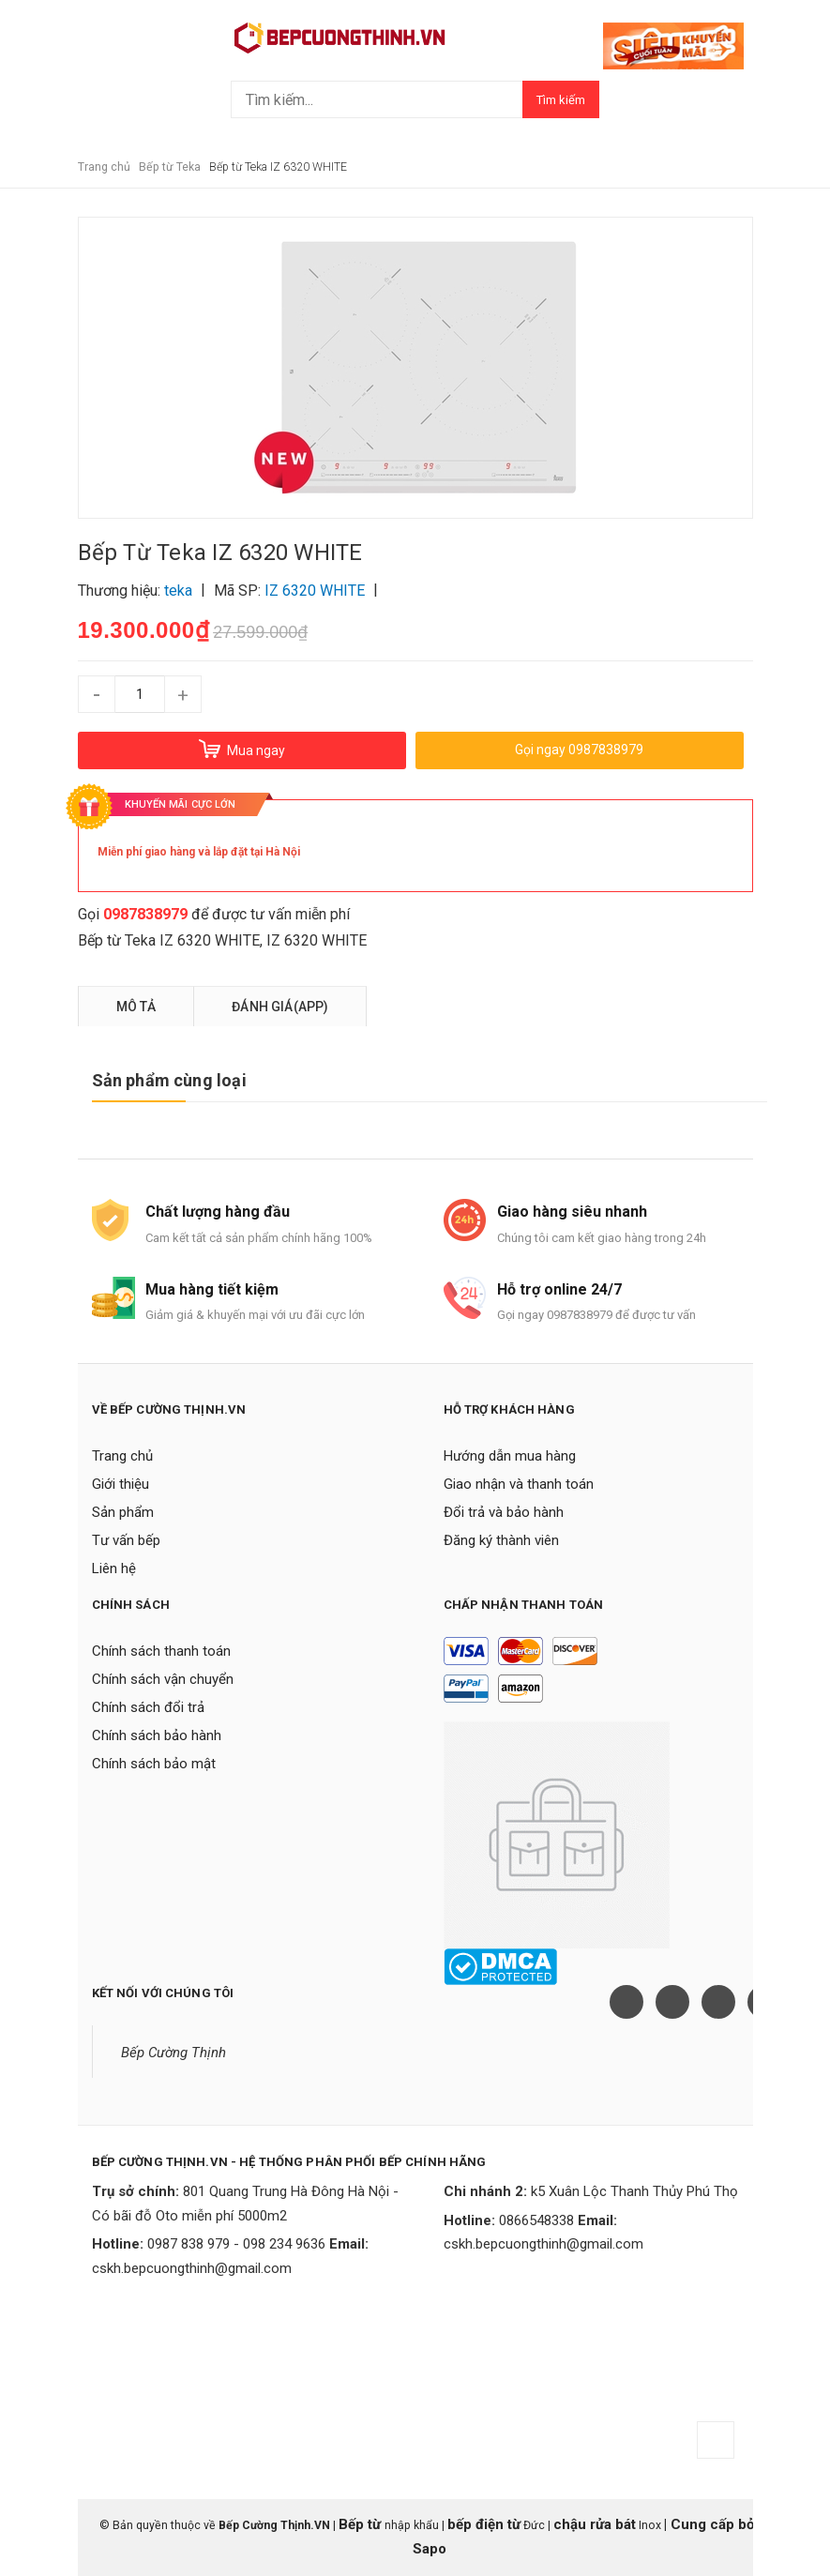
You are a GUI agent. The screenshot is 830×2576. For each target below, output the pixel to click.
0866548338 (536, 2220)
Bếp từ (362, 2524)
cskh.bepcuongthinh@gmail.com (192, 2268)
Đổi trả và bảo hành (504, 1512)
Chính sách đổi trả (148, 1707)
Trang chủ (122, 1455)
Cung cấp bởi (713, 2524)
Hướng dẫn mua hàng (510, 1455)
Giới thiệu (120, 1484)
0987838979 (145, 914)
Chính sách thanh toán (161, 1651)
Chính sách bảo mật (154, 1763)
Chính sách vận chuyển (163, 1679)
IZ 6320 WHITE (316, 940)
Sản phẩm (123, 1512)
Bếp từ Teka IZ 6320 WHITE (169, 940)
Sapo (429, 2548)
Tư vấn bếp (126, 1540)
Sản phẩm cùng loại (169, 1080)
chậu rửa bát (594, 2524)
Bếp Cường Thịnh (173, 2052)
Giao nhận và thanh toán (519, 1484)
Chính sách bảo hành (156, 1735)
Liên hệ (114, 1568)
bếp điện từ (484, 2524)
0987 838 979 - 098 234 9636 (236, 2243)
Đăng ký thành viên (501, 1540)
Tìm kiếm (560, 100)
